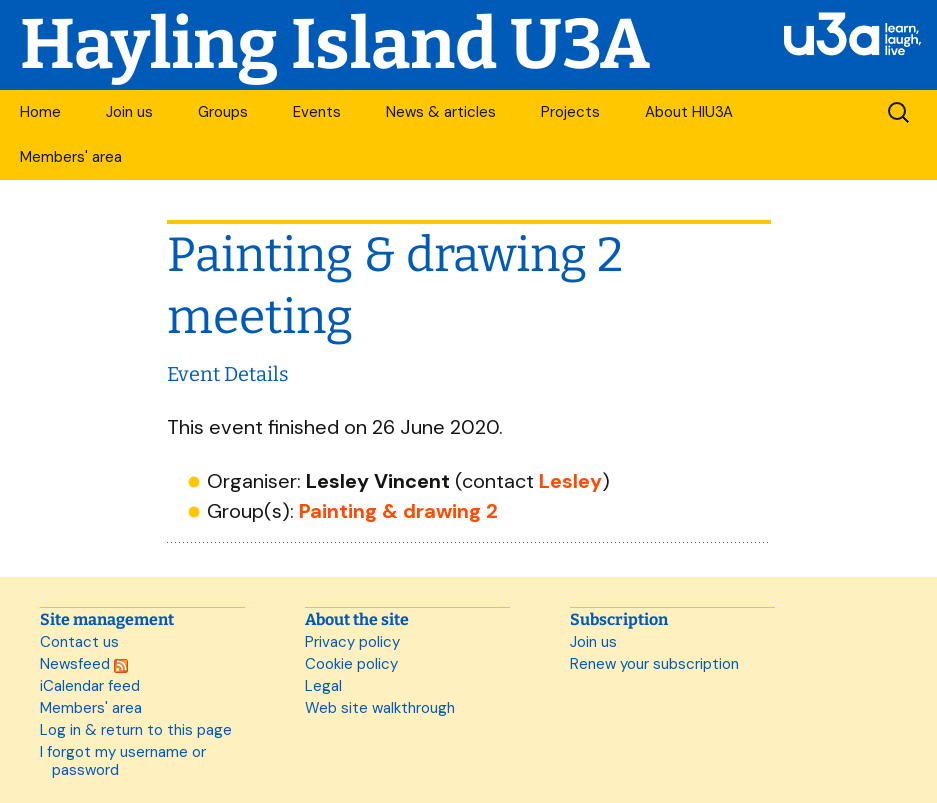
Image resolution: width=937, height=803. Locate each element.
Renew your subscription (654, 664)
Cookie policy (351, 664)
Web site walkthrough (380, 708)
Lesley (570, 481)
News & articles (441, 112)
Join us (129, 112)
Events (317, 112)
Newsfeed (84, 664)
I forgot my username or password (123, 761)
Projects (570, 112)
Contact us (79, 642)
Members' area (71, 157)
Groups (223, 112)
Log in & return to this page (136, 730)
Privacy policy (352, 642)
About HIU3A (689, 112)
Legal (323, 686)
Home (40, 112)
